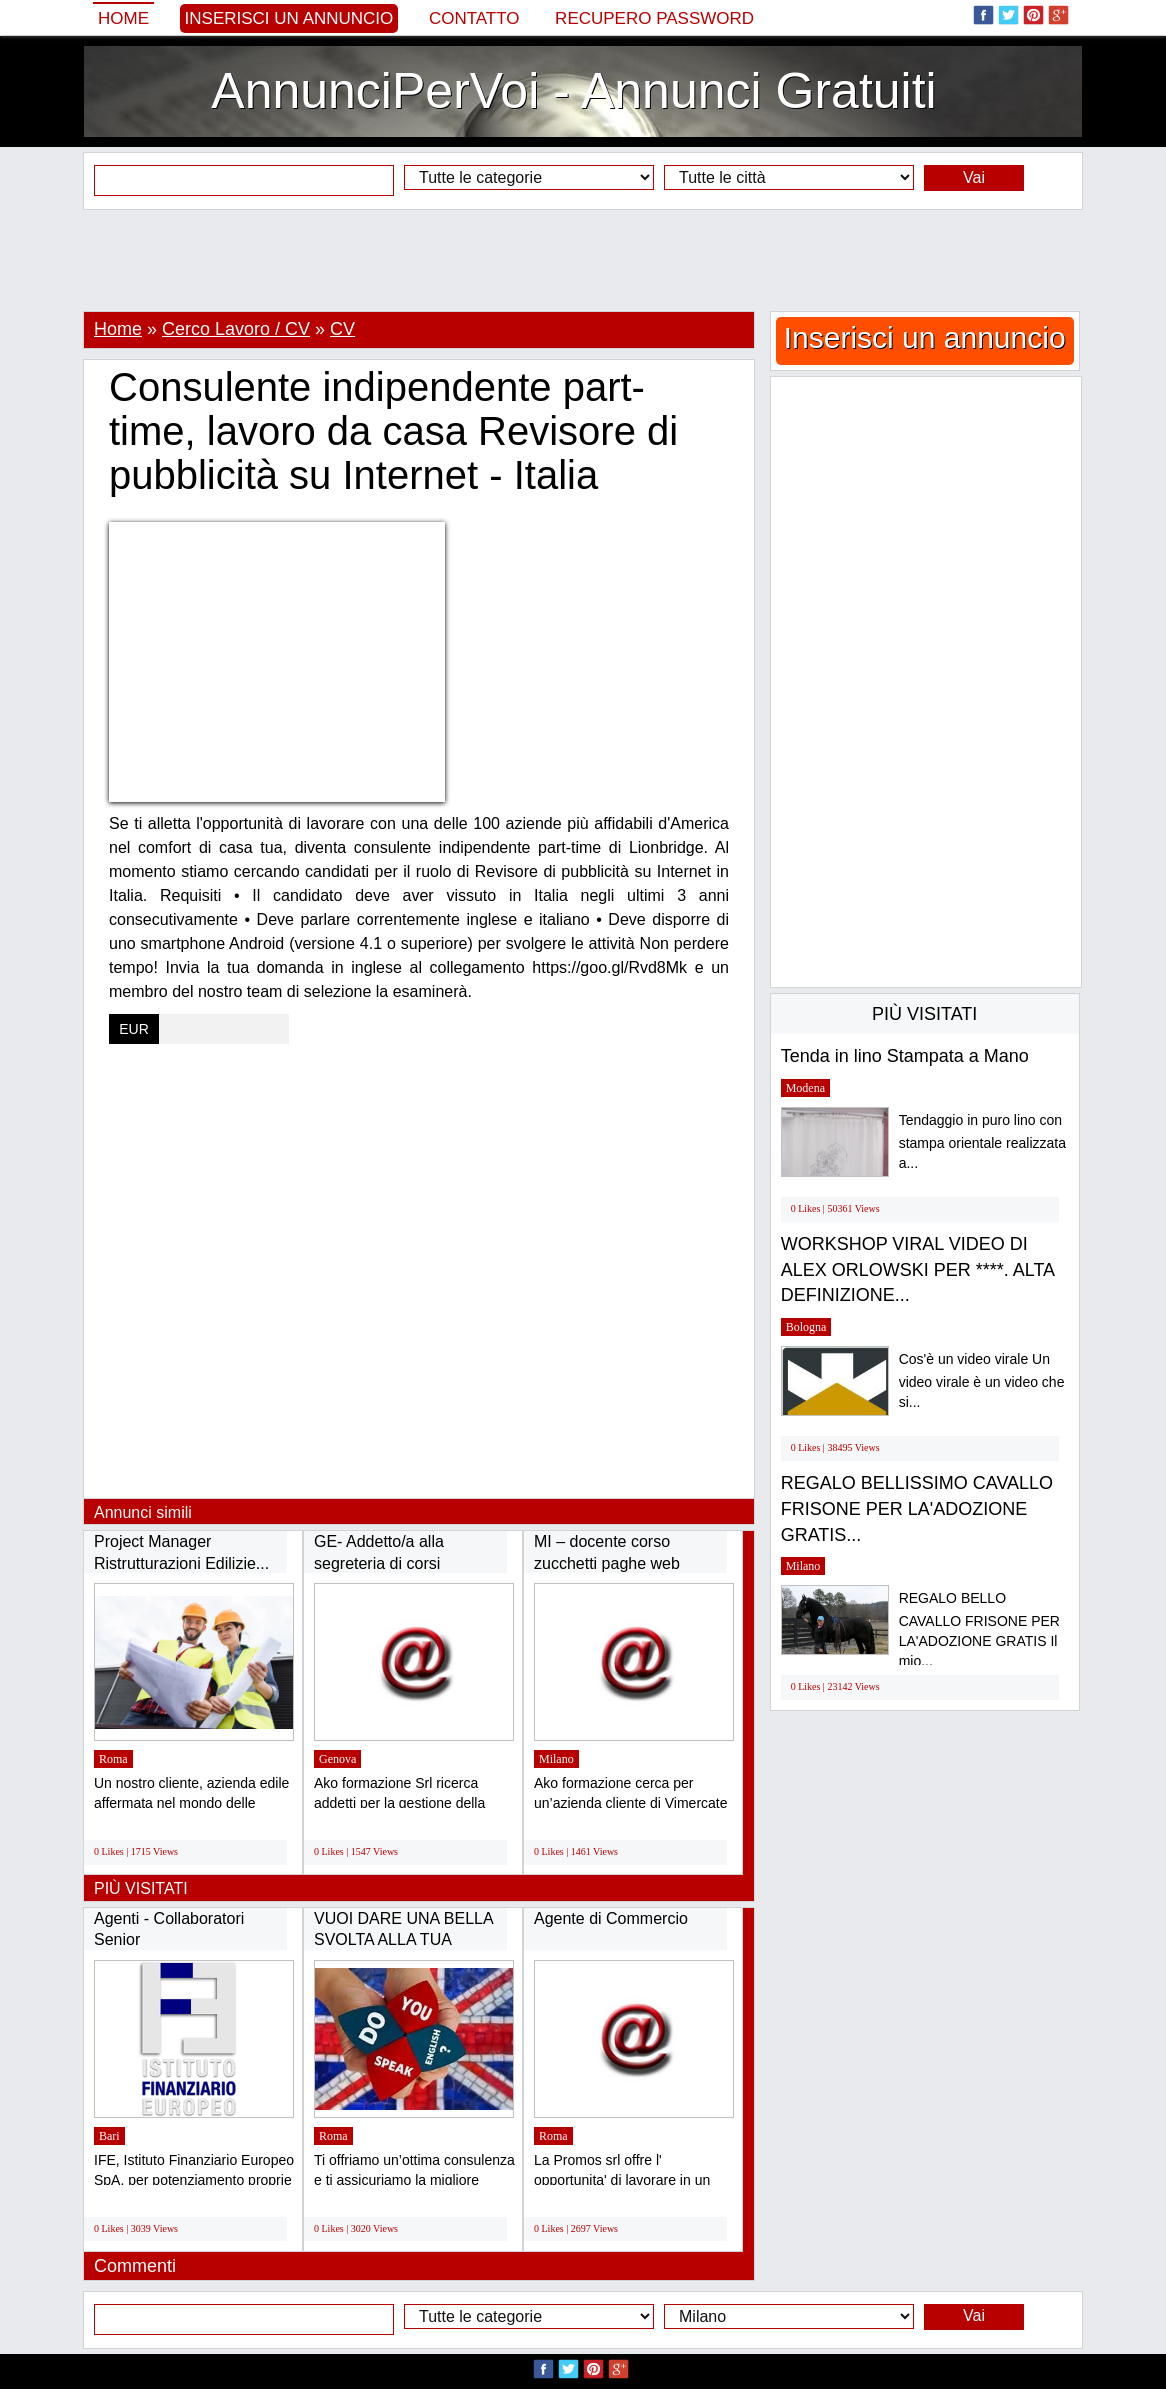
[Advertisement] (583, 260)
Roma (113, 1759)
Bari (109, 2136)
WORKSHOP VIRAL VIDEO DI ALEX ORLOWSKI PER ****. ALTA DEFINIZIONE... (917, 1269)
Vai (974, 177)
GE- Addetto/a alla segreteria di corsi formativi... (379, 1563)
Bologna (806, 1327)
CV (342, 329)
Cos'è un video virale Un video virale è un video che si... (982, 1380)
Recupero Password (654, 18)
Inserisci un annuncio (289, 18)
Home (123, 18)
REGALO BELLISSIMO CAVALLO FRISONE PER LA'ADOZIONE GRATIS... (917, 1508)
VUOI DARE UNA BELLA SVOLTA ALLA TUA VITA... (403, 1940)
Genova (337, 1759)
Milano (556, 1759)
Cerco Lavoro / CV (236, 329)
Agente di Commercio (611, 1918)
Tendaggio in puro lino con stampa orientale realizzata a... (982, 1141)
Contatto (474, 18)
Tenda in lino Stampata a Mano (905, 1056)
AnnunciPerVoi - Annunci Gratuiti (573, 91)
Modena (805, 1088)
